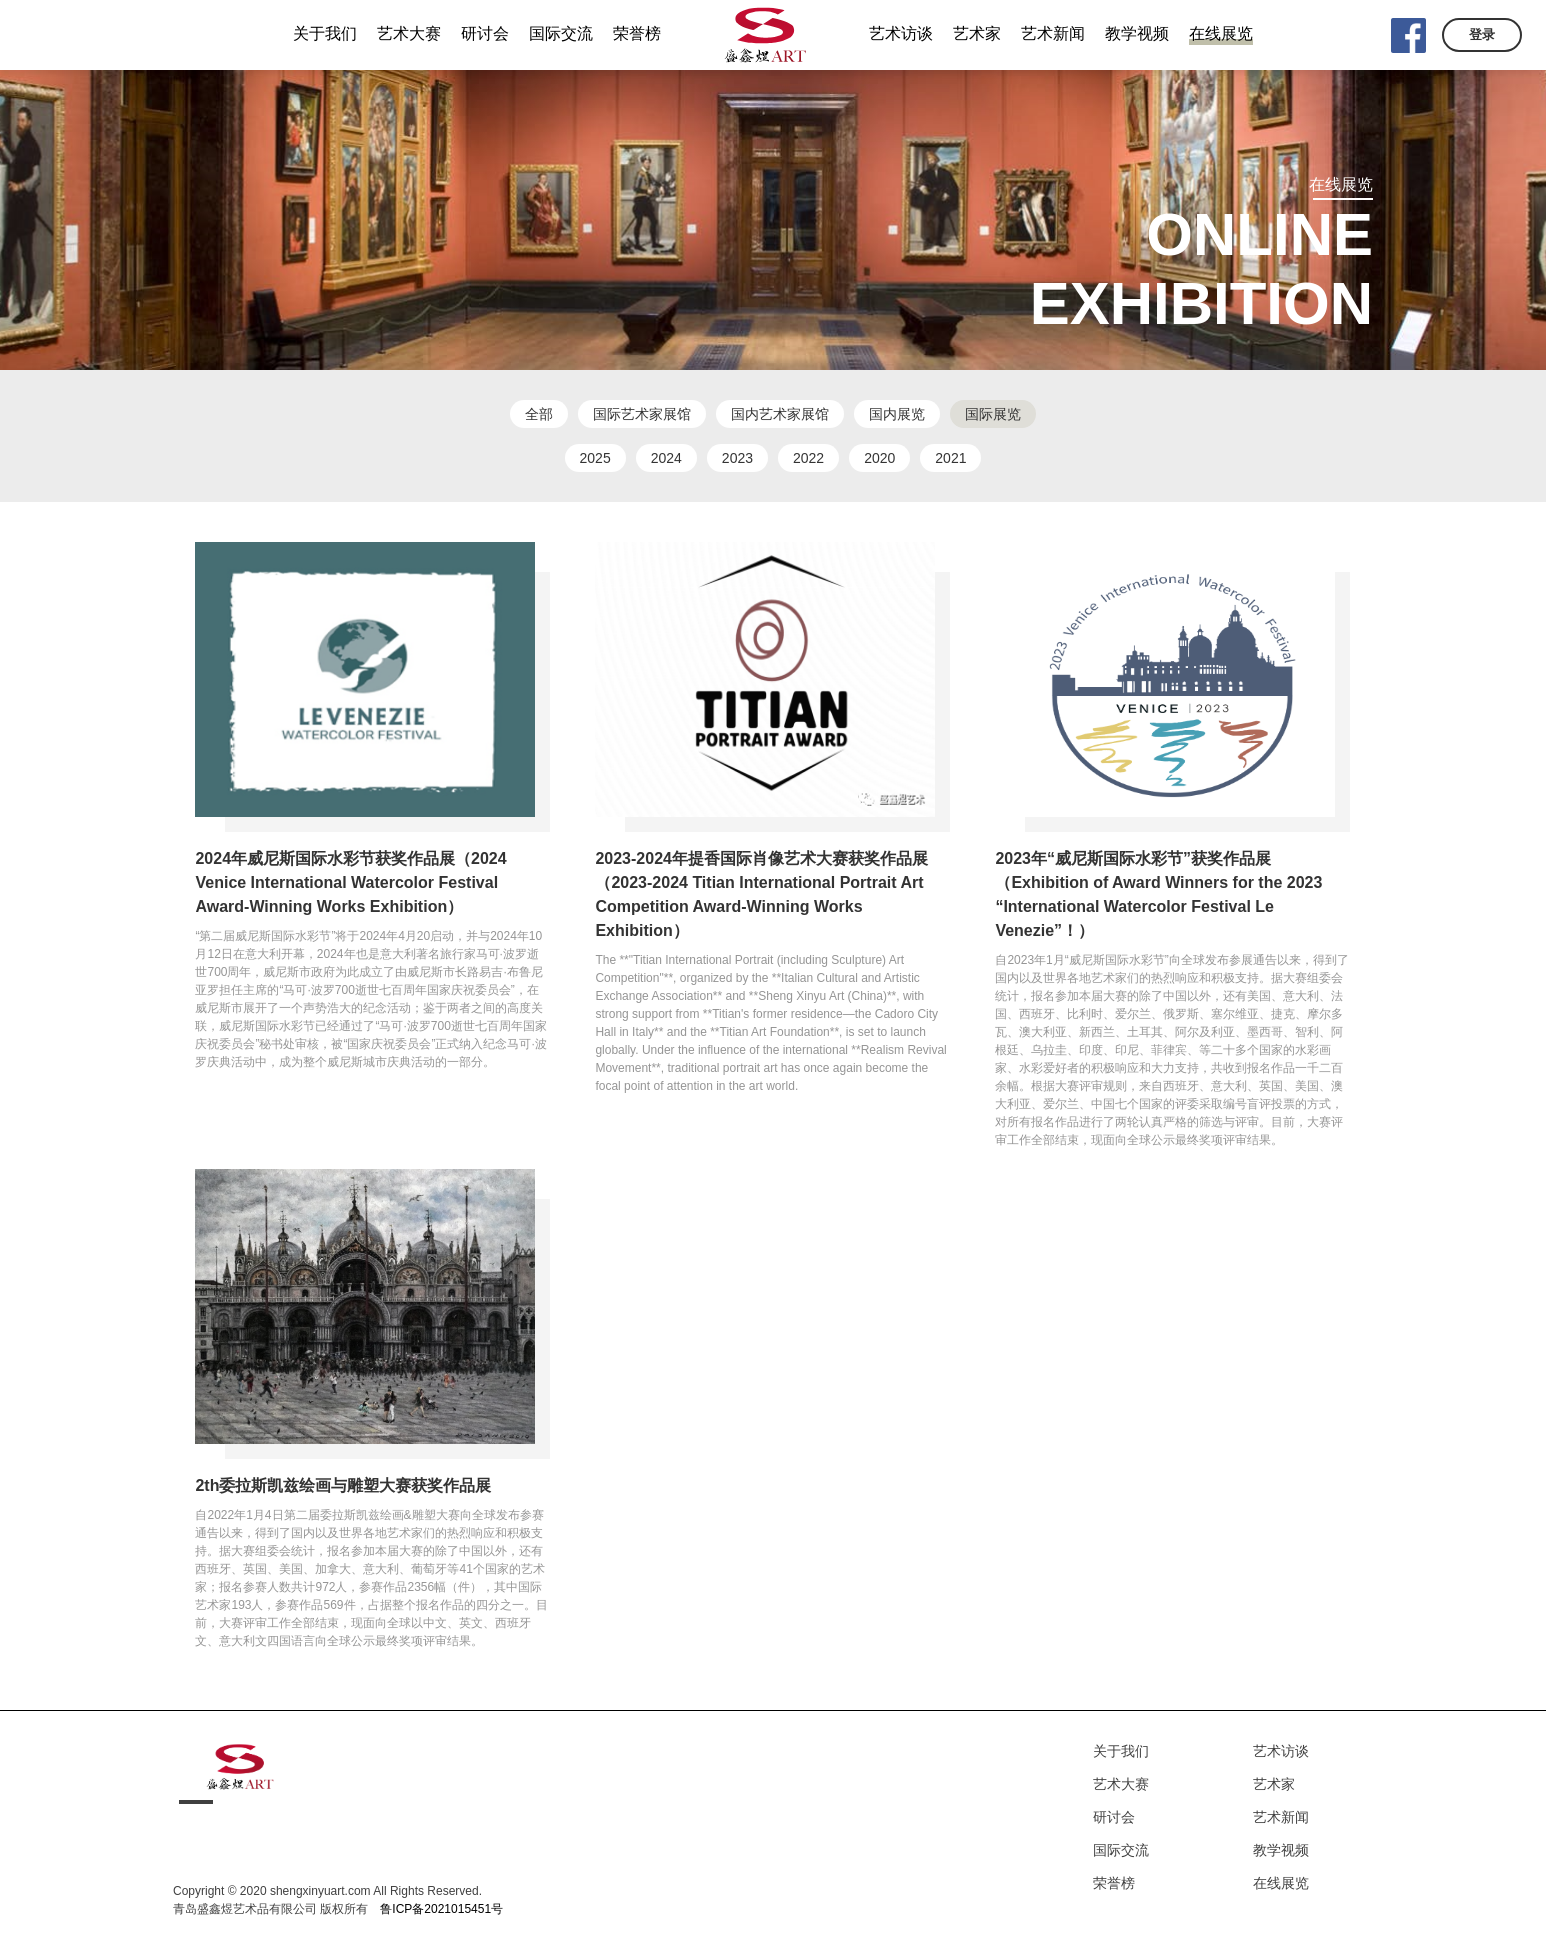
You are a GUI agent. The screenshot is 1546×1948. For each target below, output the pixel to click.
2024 (666, 458)
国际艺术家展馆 (642, 414)
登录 (1482, 34)
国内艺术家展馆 (780, 414)
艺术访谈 (1281, 1751)
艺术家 (1274, 1784)
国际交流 (1121, 1850)
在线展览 (1281, 1883)
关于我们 (1121, 1751)
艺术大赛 (1121, 1784)
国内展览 (897, 414)
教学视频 (1281, 1850)
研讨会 (1114, 1817)
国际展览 (993, 414)
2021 (950, 458)
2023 (737, 458)
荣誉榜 (1114, 1883)
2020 (879, 458)
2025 (595, 458)
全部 (539, 414)
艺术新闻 (1281, 1817)
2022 (808, 458)
